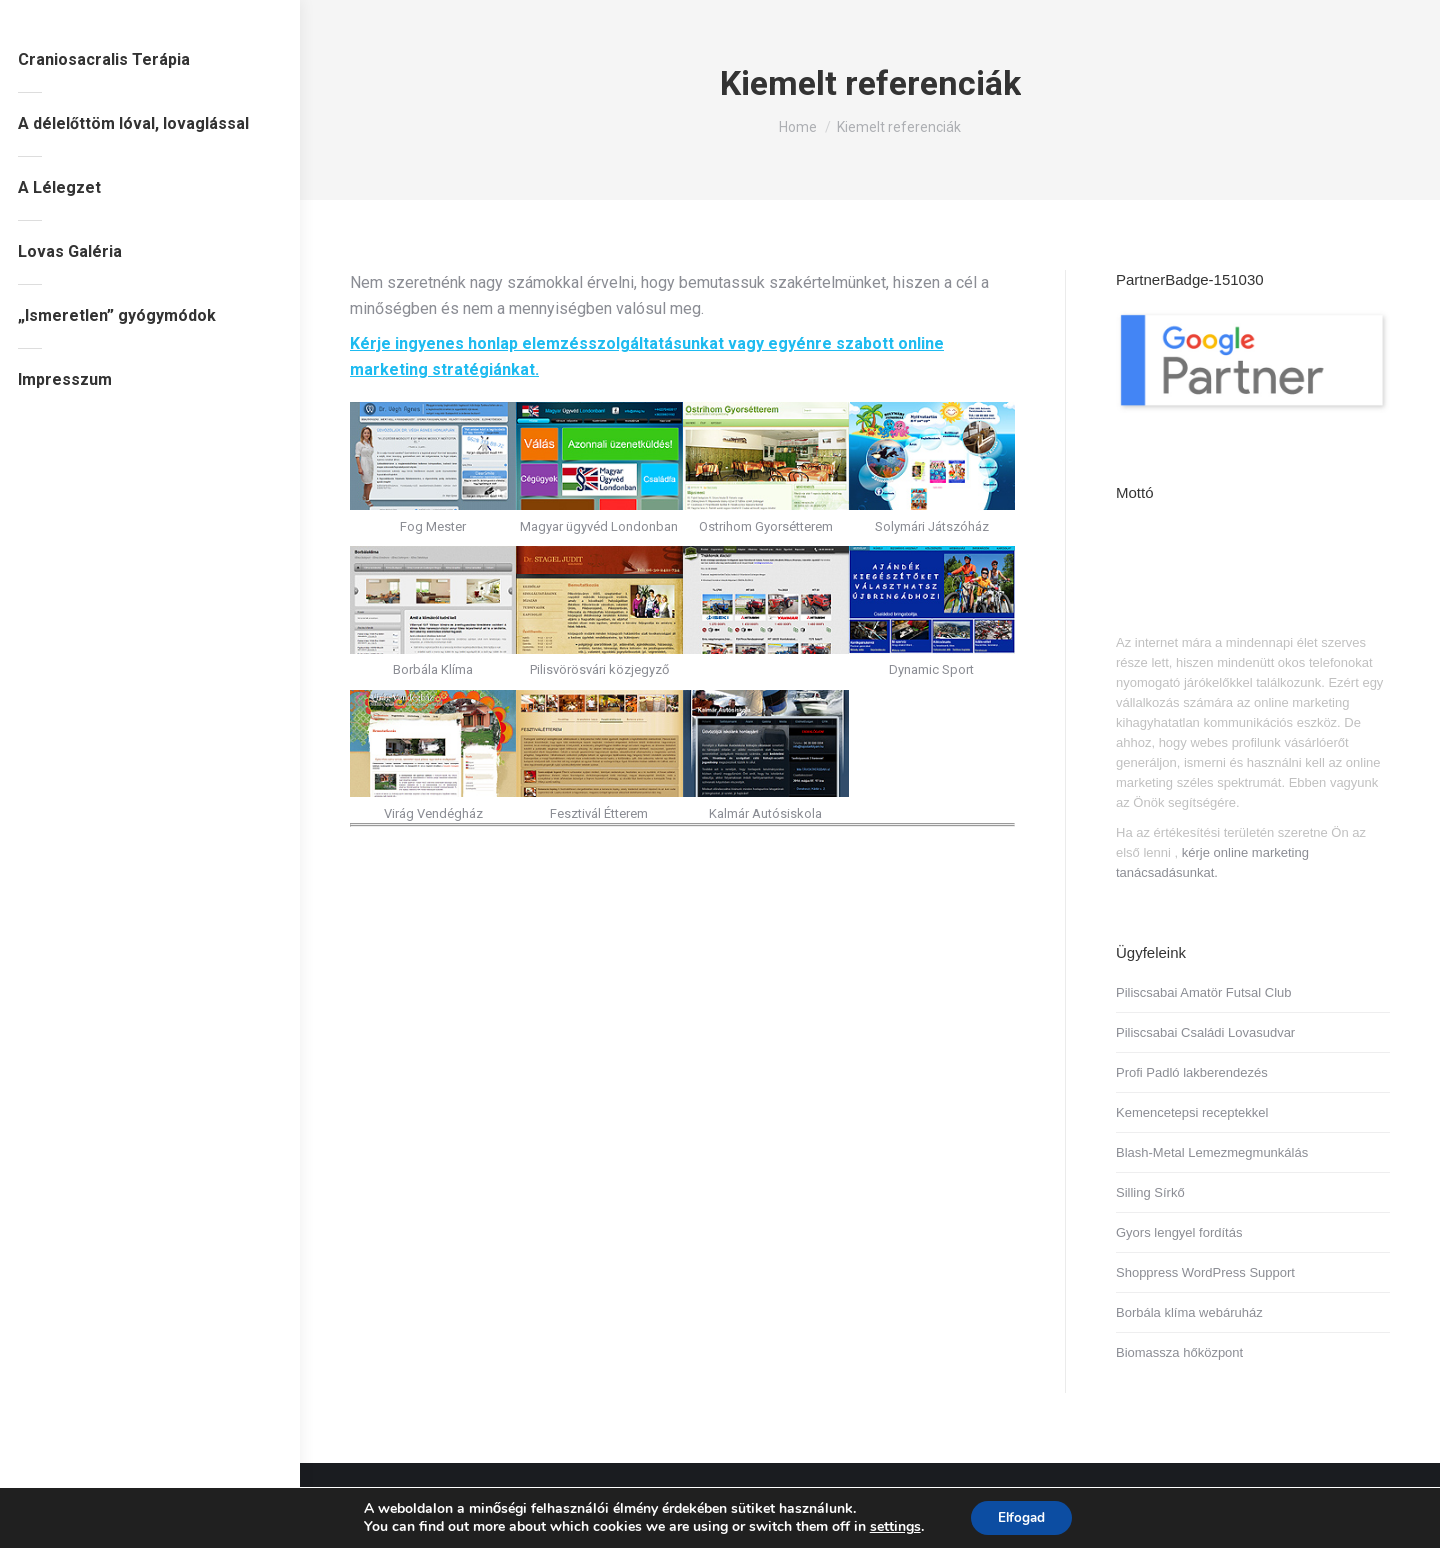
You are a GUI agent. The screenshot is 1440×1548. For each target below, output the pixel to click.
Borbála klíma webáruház (1189, 1312)
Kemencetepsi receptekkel (1192, 1112)
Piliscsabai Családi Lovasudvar (1205, 1032)
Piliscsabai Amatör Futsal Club (1204, 992)
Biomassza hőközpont (1179, 1352)
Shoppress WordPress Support (1205, 1272)
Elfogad (1021, 1516)
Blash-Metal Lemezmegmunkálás (1212, 1152)
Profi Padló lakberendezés (1192, 1072)
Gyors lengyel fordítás (1179, 1232)
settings (891, 1526)
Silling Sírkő (1150, 1192)
